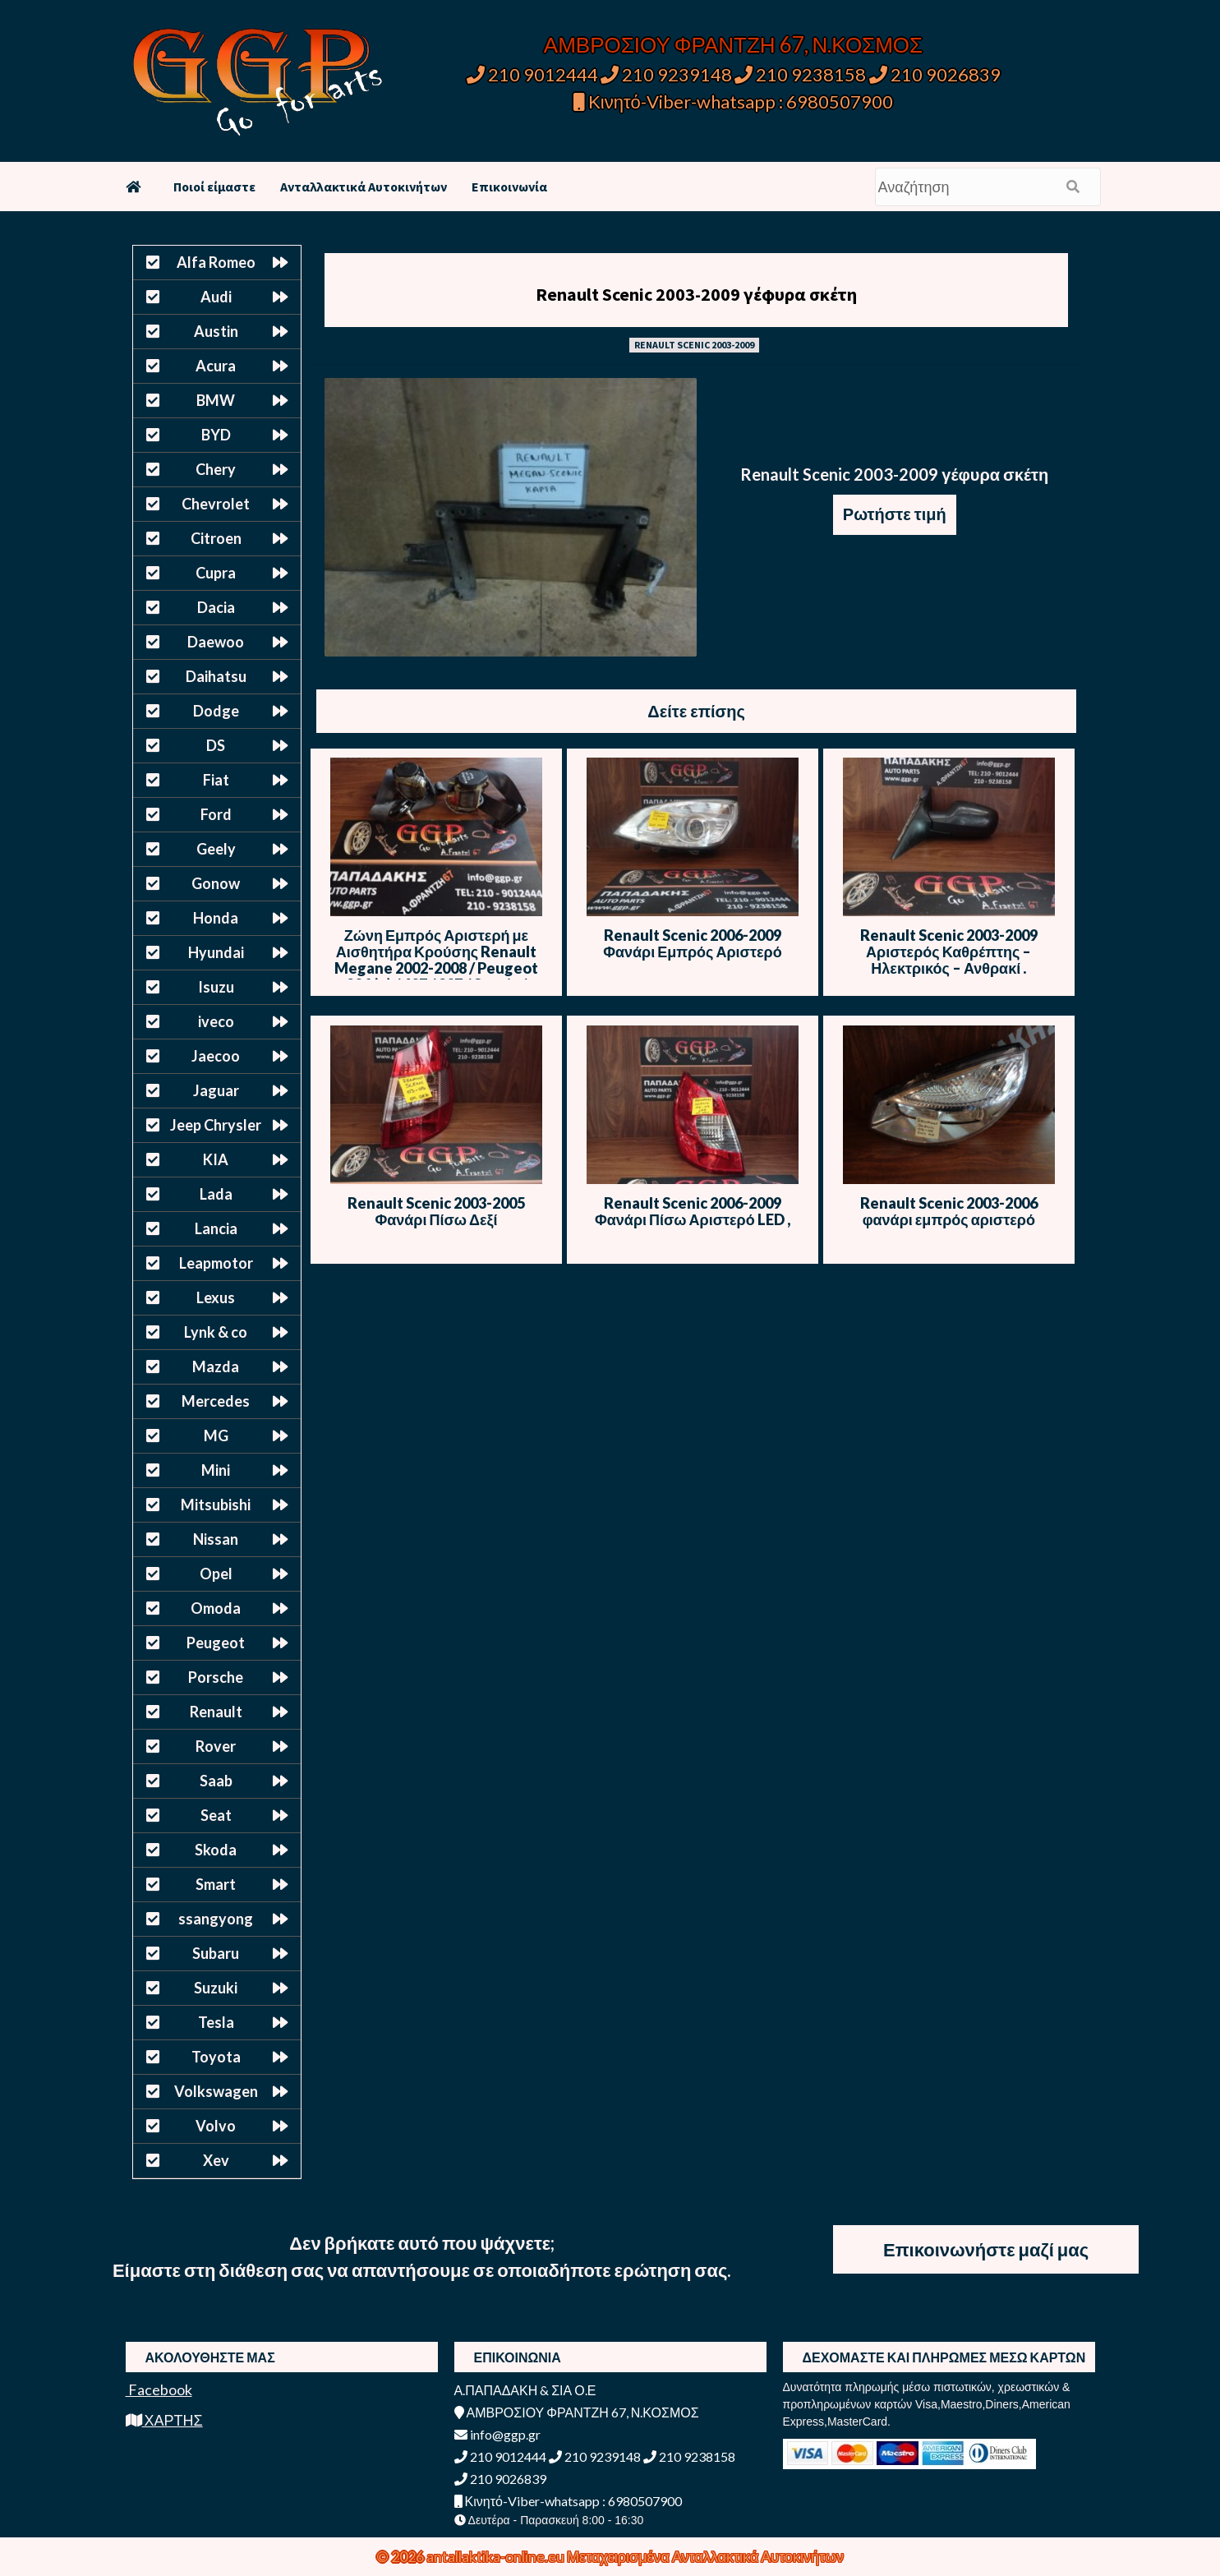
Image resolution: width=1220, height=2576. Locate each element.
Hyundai (216, 952)
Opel (216, 1573)
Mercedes (216, 1401)
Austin (216, 331)
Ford (216, 814)
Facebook (159, 2389)
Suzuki (215, 1988)
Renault (216, 1712)
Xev (216, 2160)
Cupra (216, 573)
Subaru (215, 1953)
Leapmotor (216, 1263)
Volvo (216, 2126)
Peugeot (215, 1643)
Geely (216, 849)
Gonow (215, 883)
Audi (216, 297)
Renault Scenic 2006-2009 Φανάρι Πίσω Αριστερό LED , (692, 1211)
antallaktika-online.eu (496, 2556)
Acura (216, 366)
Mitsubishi (216, 1504)
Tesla (216, 2022)
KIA (215, 1159)
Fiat (216, 780)
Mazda (215, 1366)
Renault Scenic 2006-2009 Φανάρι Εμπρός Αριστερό (692, 943)
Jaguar (216, 1090)
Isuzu (216, 987)
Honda (215, 918)
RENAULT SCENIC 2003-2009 (694, 345)
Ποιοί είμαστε (214, 186)
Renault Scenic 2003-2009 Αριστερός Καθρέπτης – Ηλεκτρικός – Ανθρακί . (949, 951)
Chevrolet (216, 504)
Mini (215, 1470)
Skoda (216, 1850)
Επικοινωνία (509, 186)
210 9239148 (666, 74)
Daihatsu (216, 676)
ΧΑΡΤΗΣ (164, 2420)
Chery (216, 469)
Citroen (216, 538)
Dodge (216, 711)
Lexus (215, 1297)
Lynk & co (215, 1332)
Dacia (216, 607)
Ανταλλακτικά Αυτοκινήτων (363, 186)
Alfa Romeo (216, 262)
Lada (216, 1194)
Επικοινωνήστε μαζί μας (986, 2249)
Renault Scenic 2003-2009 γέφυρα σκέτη (696, 294)
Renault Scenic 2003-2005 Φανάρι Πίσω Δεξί (436, 1211)
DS (215, 745)
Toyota (216, 2057)
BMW (215, 400)
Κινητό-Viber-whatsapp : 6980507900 (733, 101)
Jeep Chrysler (215, 1125)
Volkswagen (216, 2091)
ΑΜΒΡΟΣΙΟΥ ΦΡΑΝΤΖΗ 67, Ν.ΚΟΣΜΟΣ (733, 44)
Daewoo (215, 642)
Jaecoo (215, 1056)
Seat (216, 1815)
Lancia (216, 1228)
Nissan (215, 1539)
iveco (216, 1021)
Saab (216, 1781)
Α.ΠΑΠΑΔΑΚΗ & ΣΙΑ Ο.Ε (525, 2390)
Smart (216, 1884)
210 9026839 (935, 74)
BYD (216, 435)
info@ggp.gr (497, 2434)
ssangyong (215, 1919)
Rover (216, 1746)
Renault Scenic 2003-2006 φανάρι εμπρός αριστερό (949, 1211)
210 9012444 (532, 74)
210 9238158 (801, 74)
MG (216, 1435)
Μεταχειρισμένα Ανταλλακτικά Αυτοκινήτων (705, 2556)
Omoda (216, 1608)
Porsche (215, 1677)
